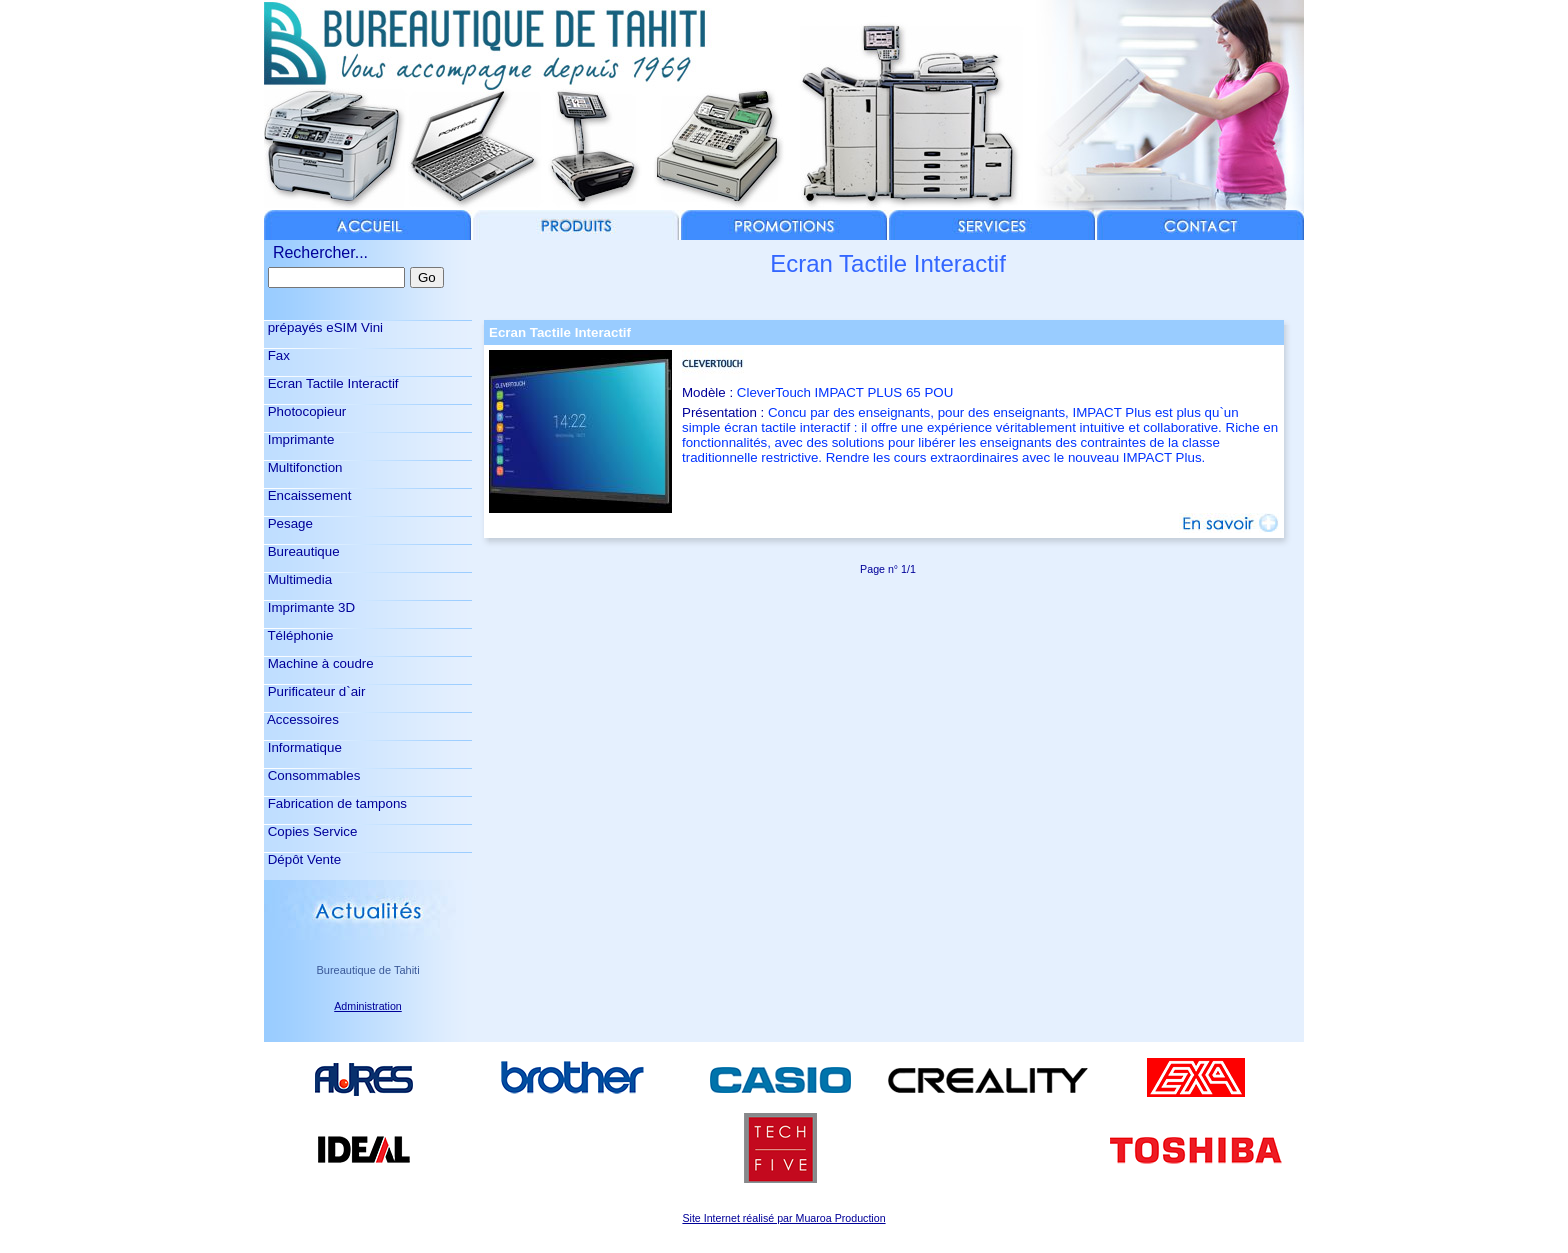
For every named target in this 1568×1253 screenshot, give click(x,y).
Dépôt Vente (302, 859)
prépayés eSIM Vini (323, 327)
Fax (277, 355)
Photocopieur (305, 411)
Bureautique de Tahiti (367, 970)
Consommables (312, 775)
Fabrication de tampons (335, 803)
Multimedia (298, 579)
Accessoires (301, 719)
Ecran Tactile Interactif (331, 383)
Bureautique (302, 551)
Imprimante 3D (309, 607)
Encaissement (307, 495)
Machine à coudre (319, 663)
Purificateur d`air (314, 691)
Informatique (303, 747)
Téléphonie (298, 635)
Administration (368, 1006)
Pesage (288, 523)
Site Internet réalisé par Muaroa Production (783, 1218)
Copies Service (310, 831)
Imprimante (299, 439)
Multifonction (303, 467)
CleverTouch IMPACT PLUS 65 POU (845, 392)
